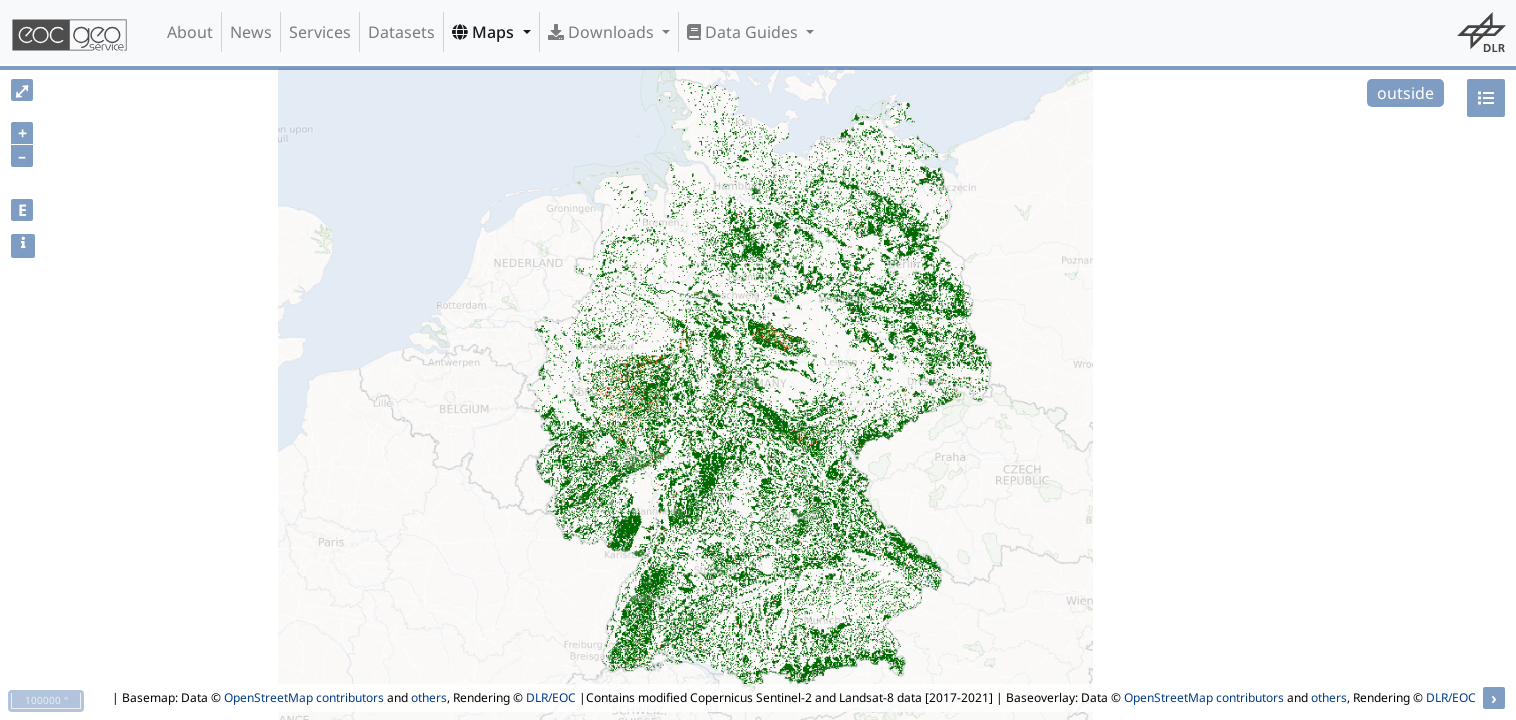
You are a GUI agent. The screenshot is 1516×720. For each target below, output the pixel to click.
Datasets (401, 32)
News (251, 32)
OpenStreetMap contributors (304, 697)
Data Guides (744, 32)
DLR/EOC (551, 697)
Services (320, 32)
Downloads (603, 32)
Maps (485, 32)
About (190, 32)
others (429, 697)
